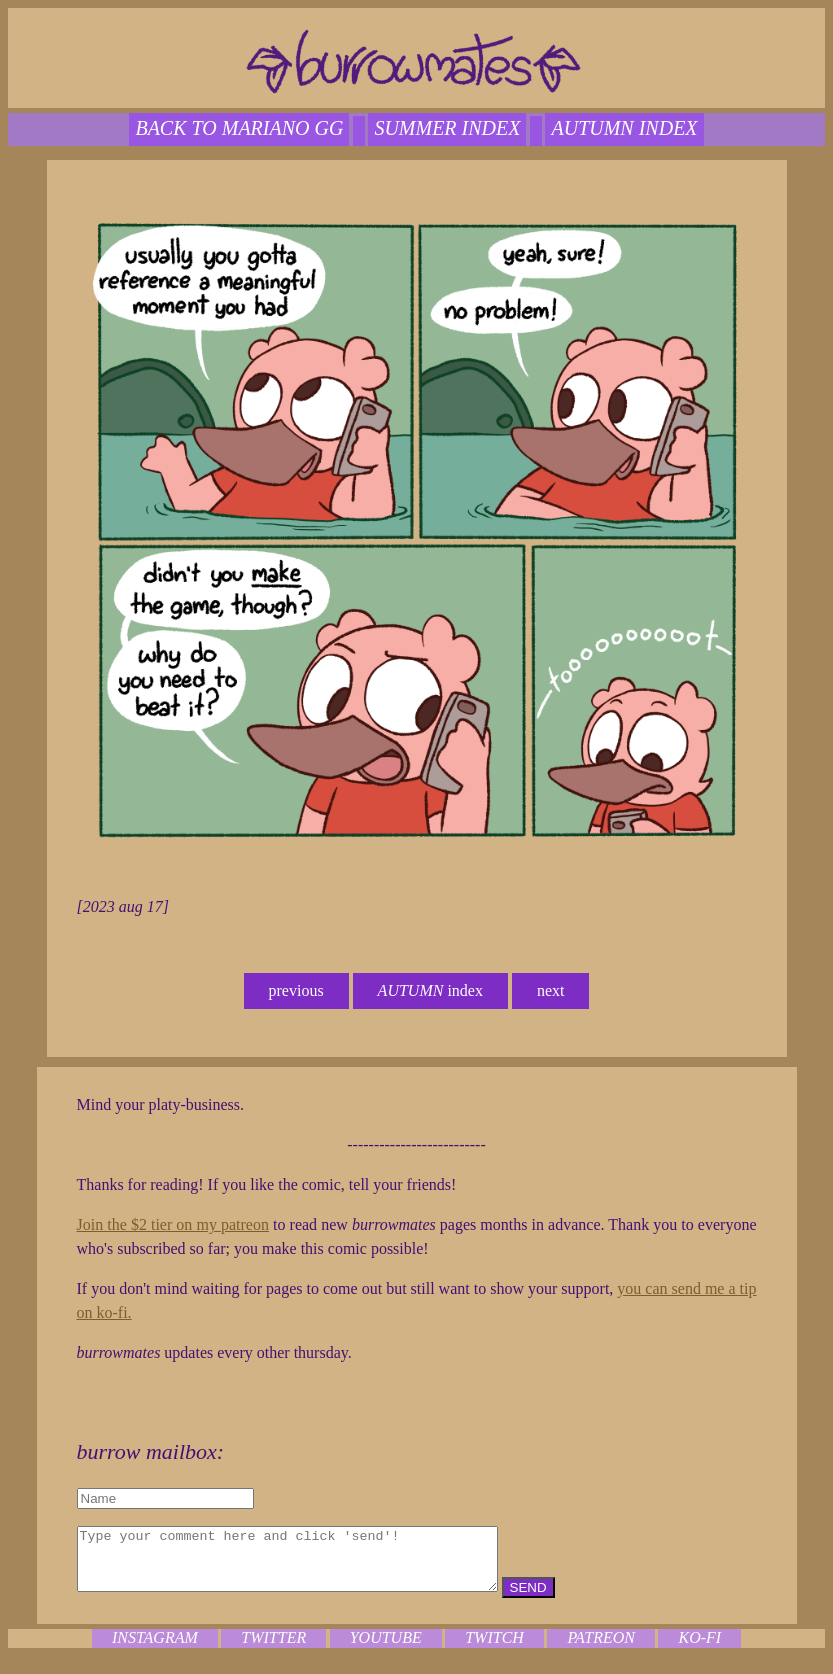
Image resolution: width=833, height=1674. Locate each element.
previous (296, 990)
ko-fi (699, 1649)
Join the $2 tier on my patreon (173, 1224)
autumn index (624, 128)
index (430, 990)
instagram (155, 1649)
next (551, 990)
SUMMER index (447, 128)
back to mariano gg (239, 128)
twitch (494, 1649)
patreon (601, 1649)
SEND (578, 1599)
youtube (386, 1649)
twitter (273, 1649)
